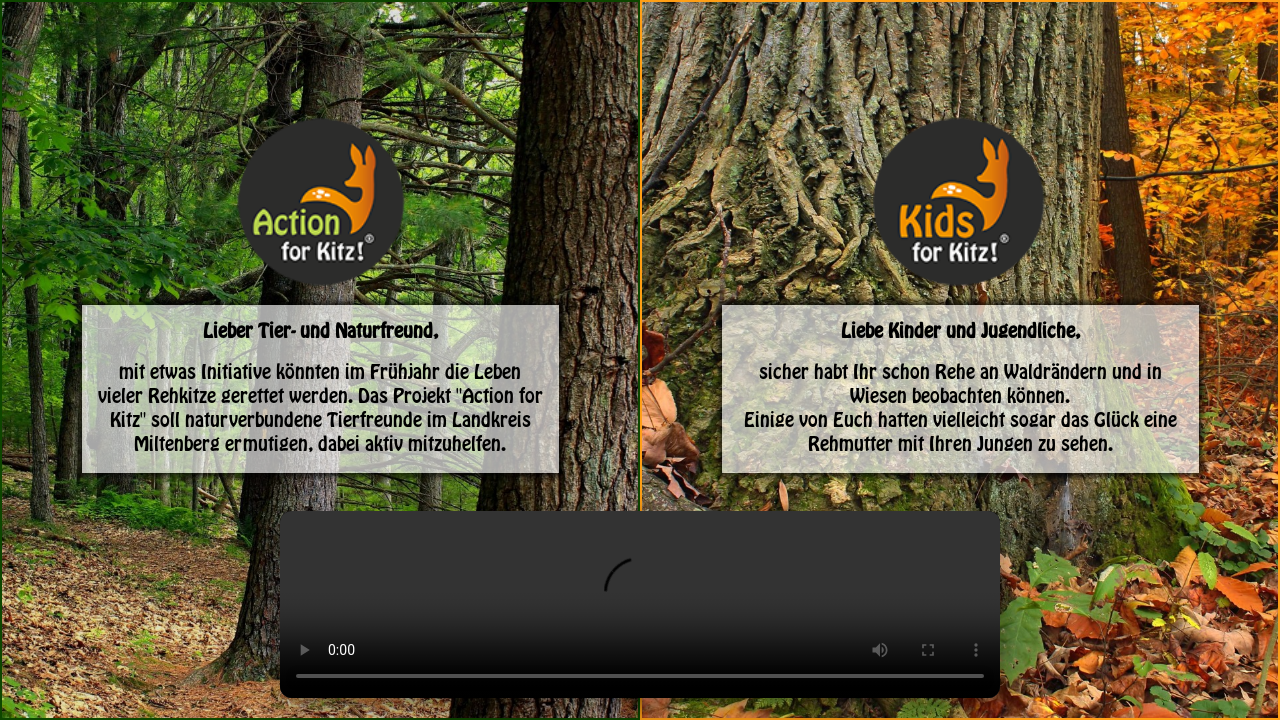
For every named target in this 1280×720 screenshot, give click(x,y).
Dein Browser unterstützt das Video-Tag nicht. (640, 604)
